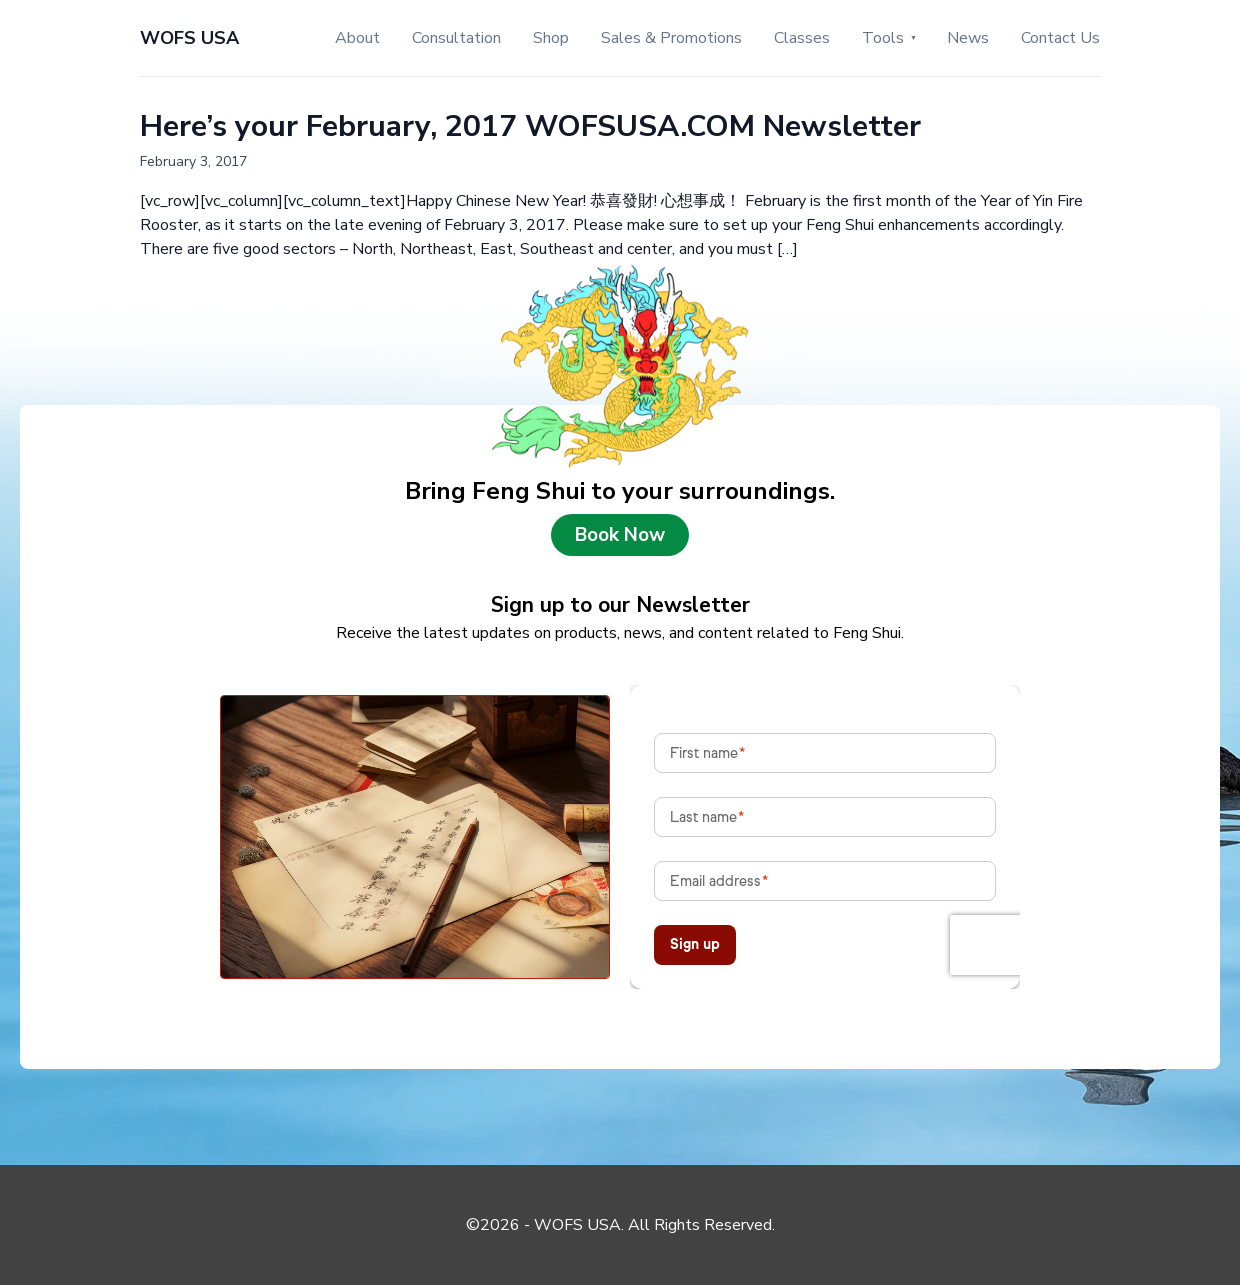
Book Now (620, 535)
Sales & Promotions (671, 38)
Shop (551, 38)
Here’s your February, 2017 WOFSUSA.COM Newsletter (530, 126)
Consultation (456, 38)
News (968, 38)
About (357, 38)
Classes (802, 38)
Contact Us (1060, 38)
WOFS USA (189, 38)
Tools (883, 38)
